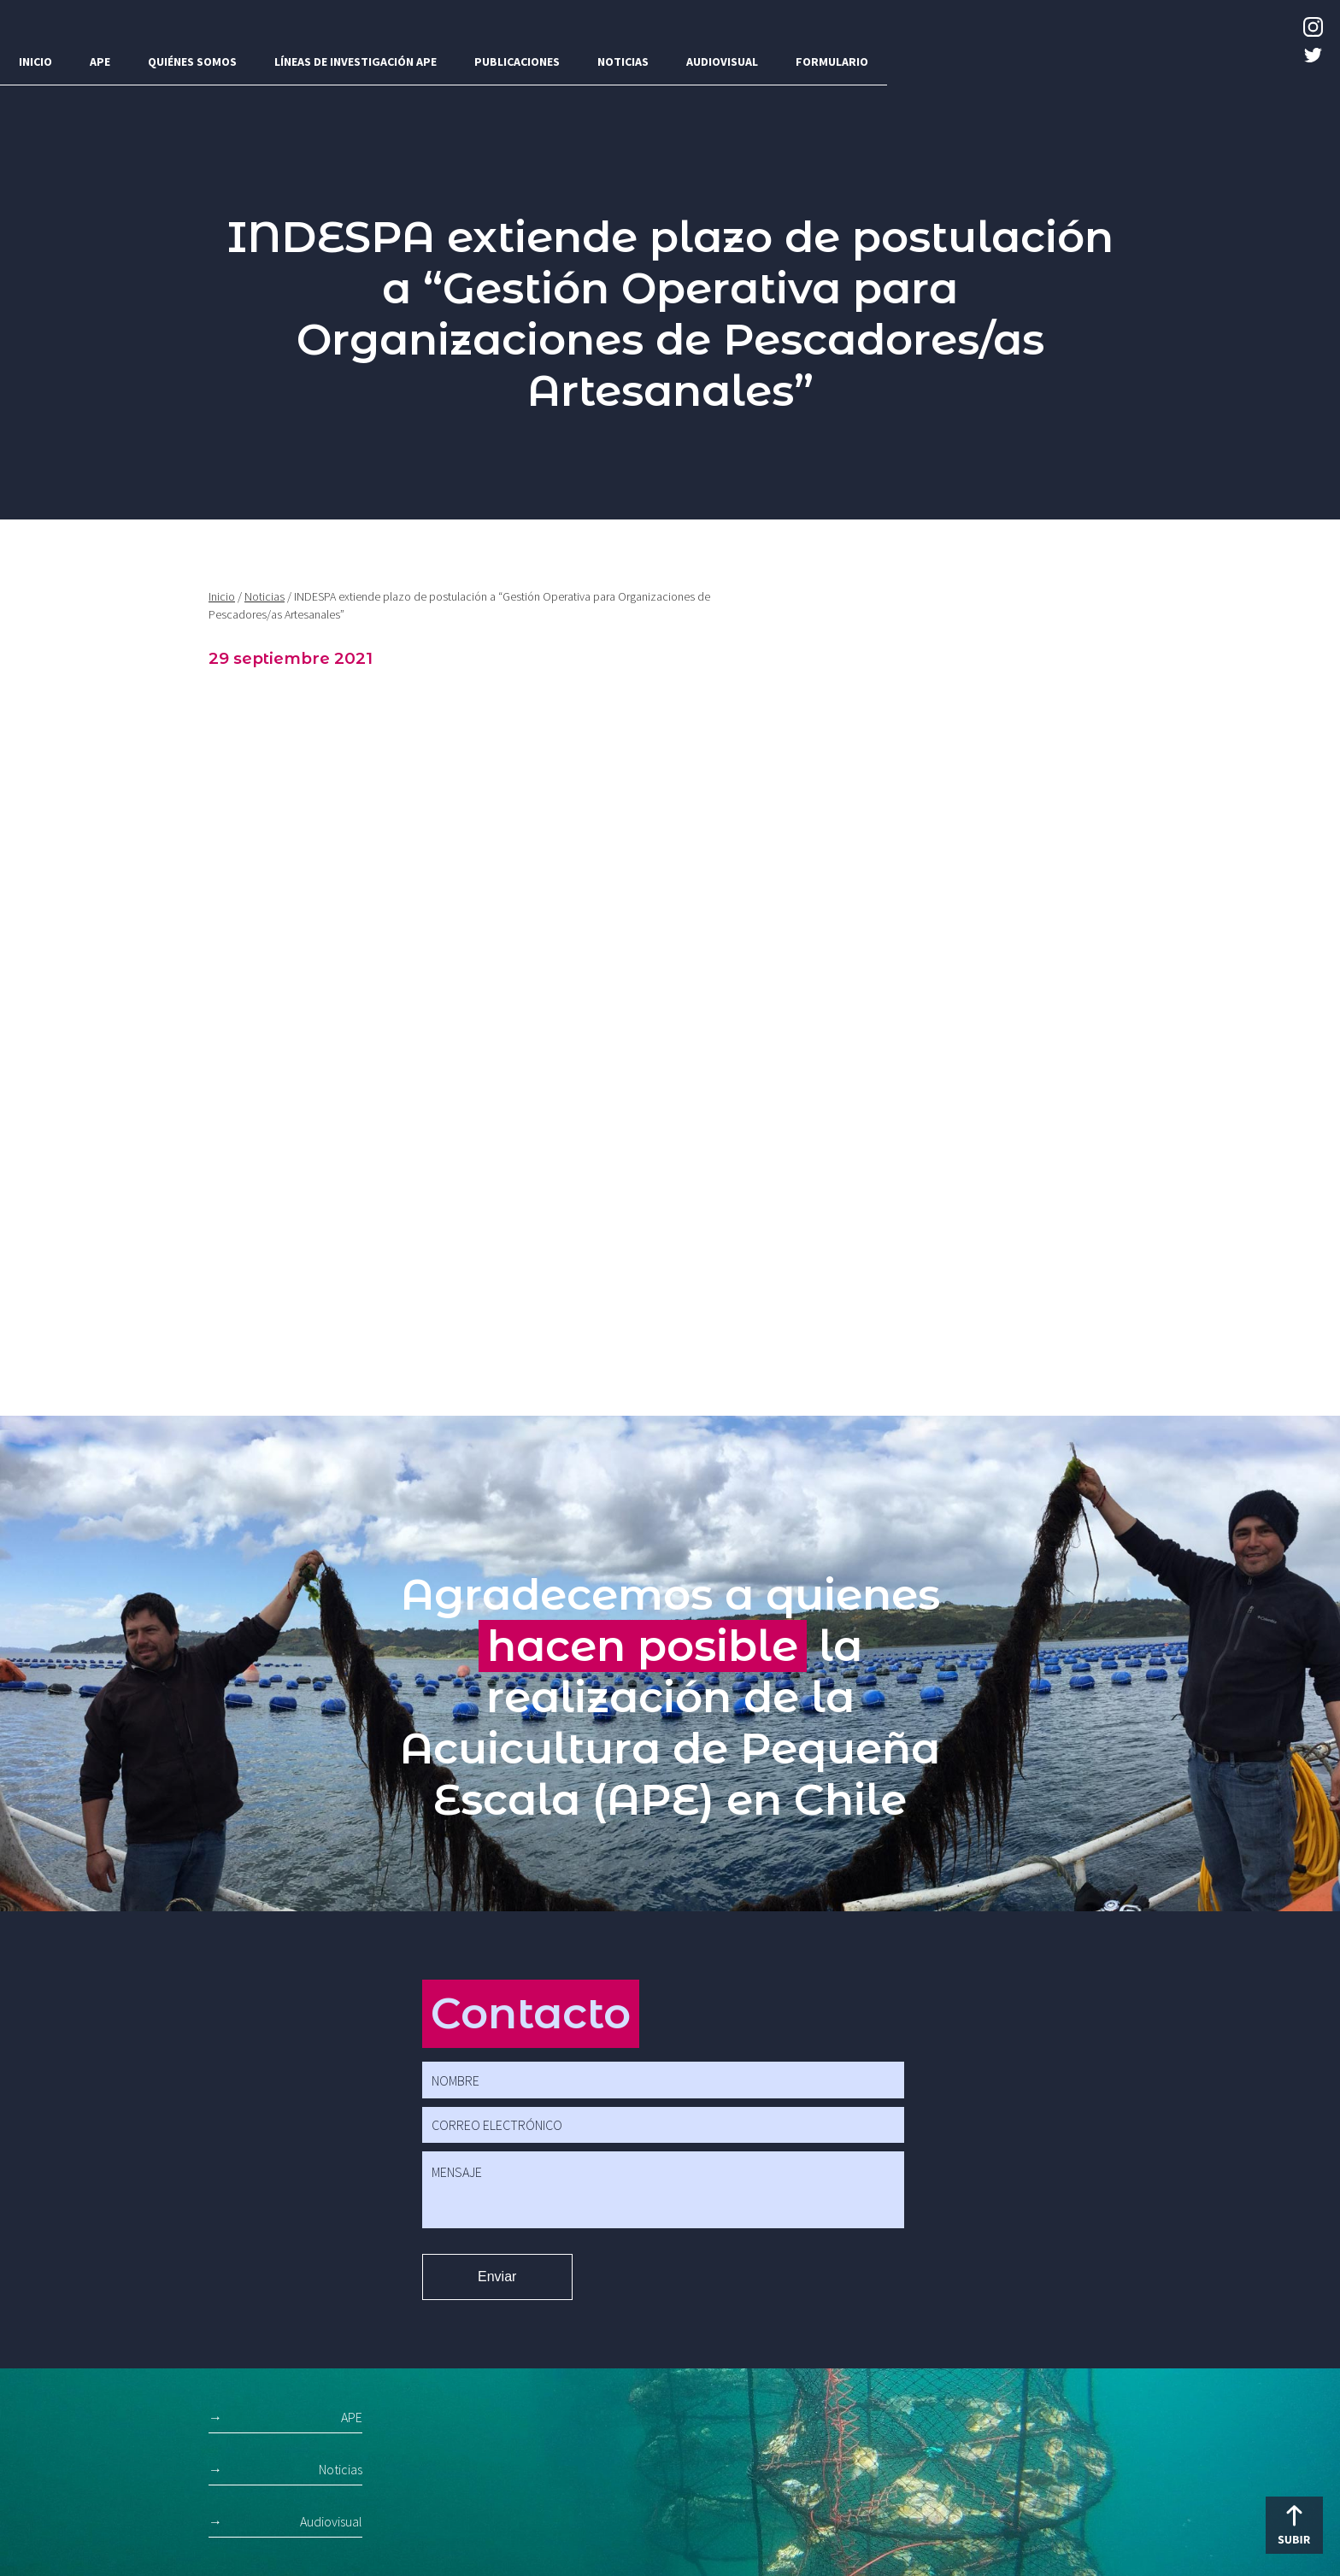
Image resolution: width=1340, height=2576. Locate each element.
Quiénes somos (192, 61)
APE (100, 61)
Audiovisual (722, 61)
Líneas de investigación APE (355, 61)
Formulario (832, 61)
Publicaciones (517, 61)
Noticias (623, 61)
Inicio (35, 61)
